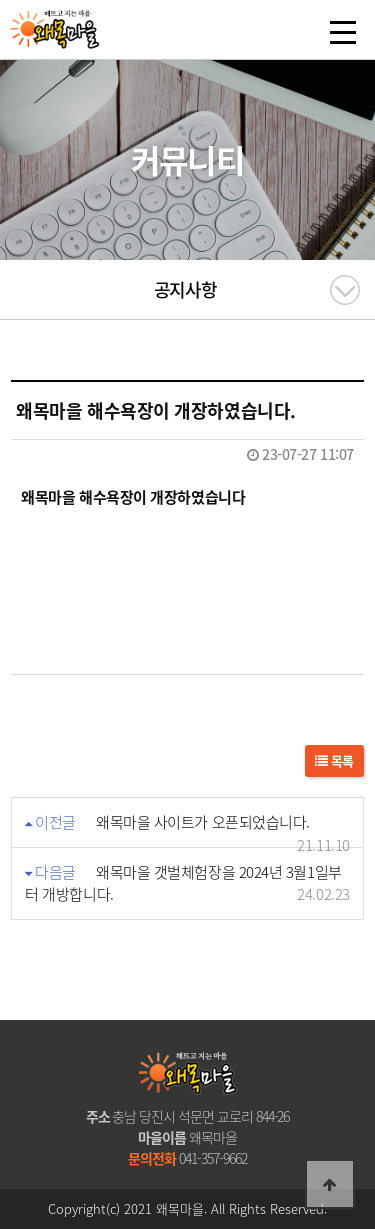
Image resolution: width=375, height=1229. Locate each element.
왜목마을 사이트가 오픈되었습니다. (203, 822)
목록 (334, 760)
